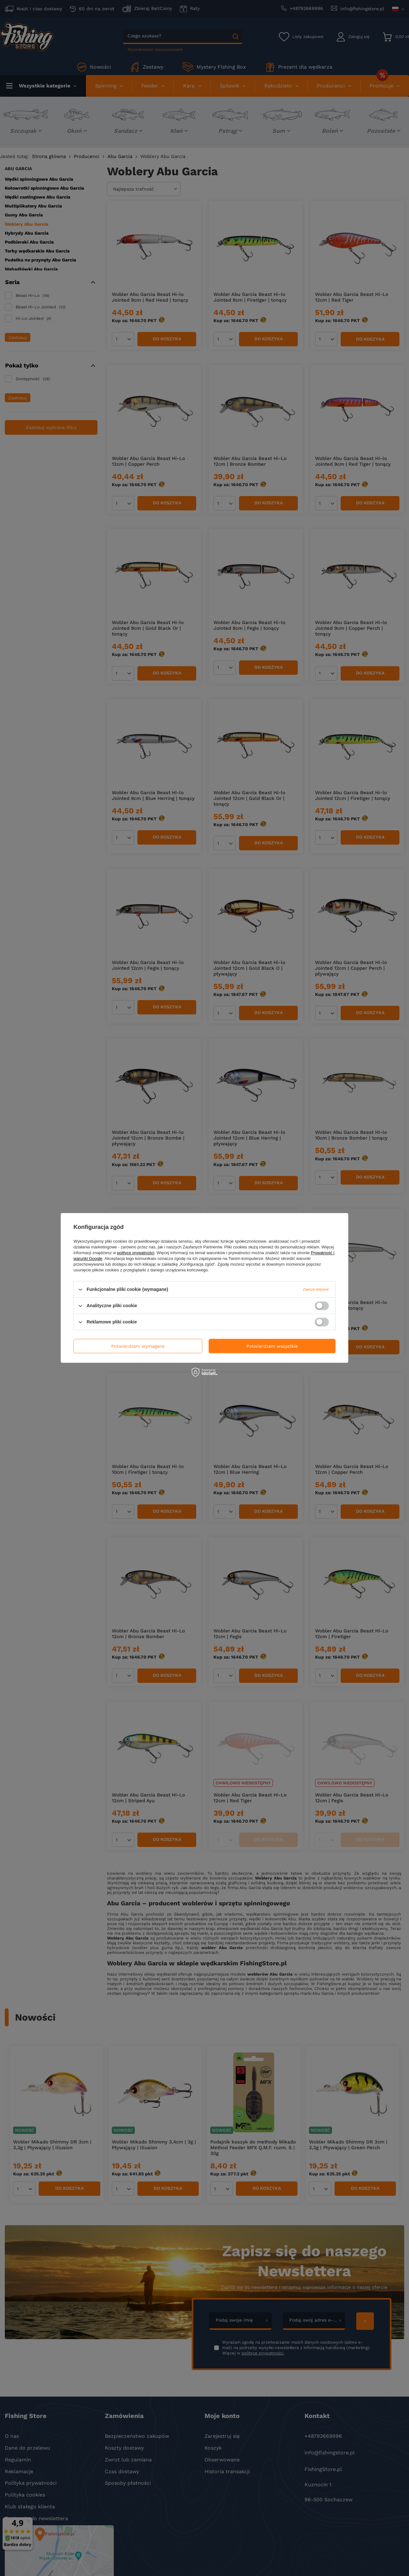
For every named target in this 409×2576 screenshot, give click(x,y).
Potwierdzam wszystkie (272, 1346)
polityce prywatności (135, 1252)
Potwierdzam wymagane (138, 1346)
